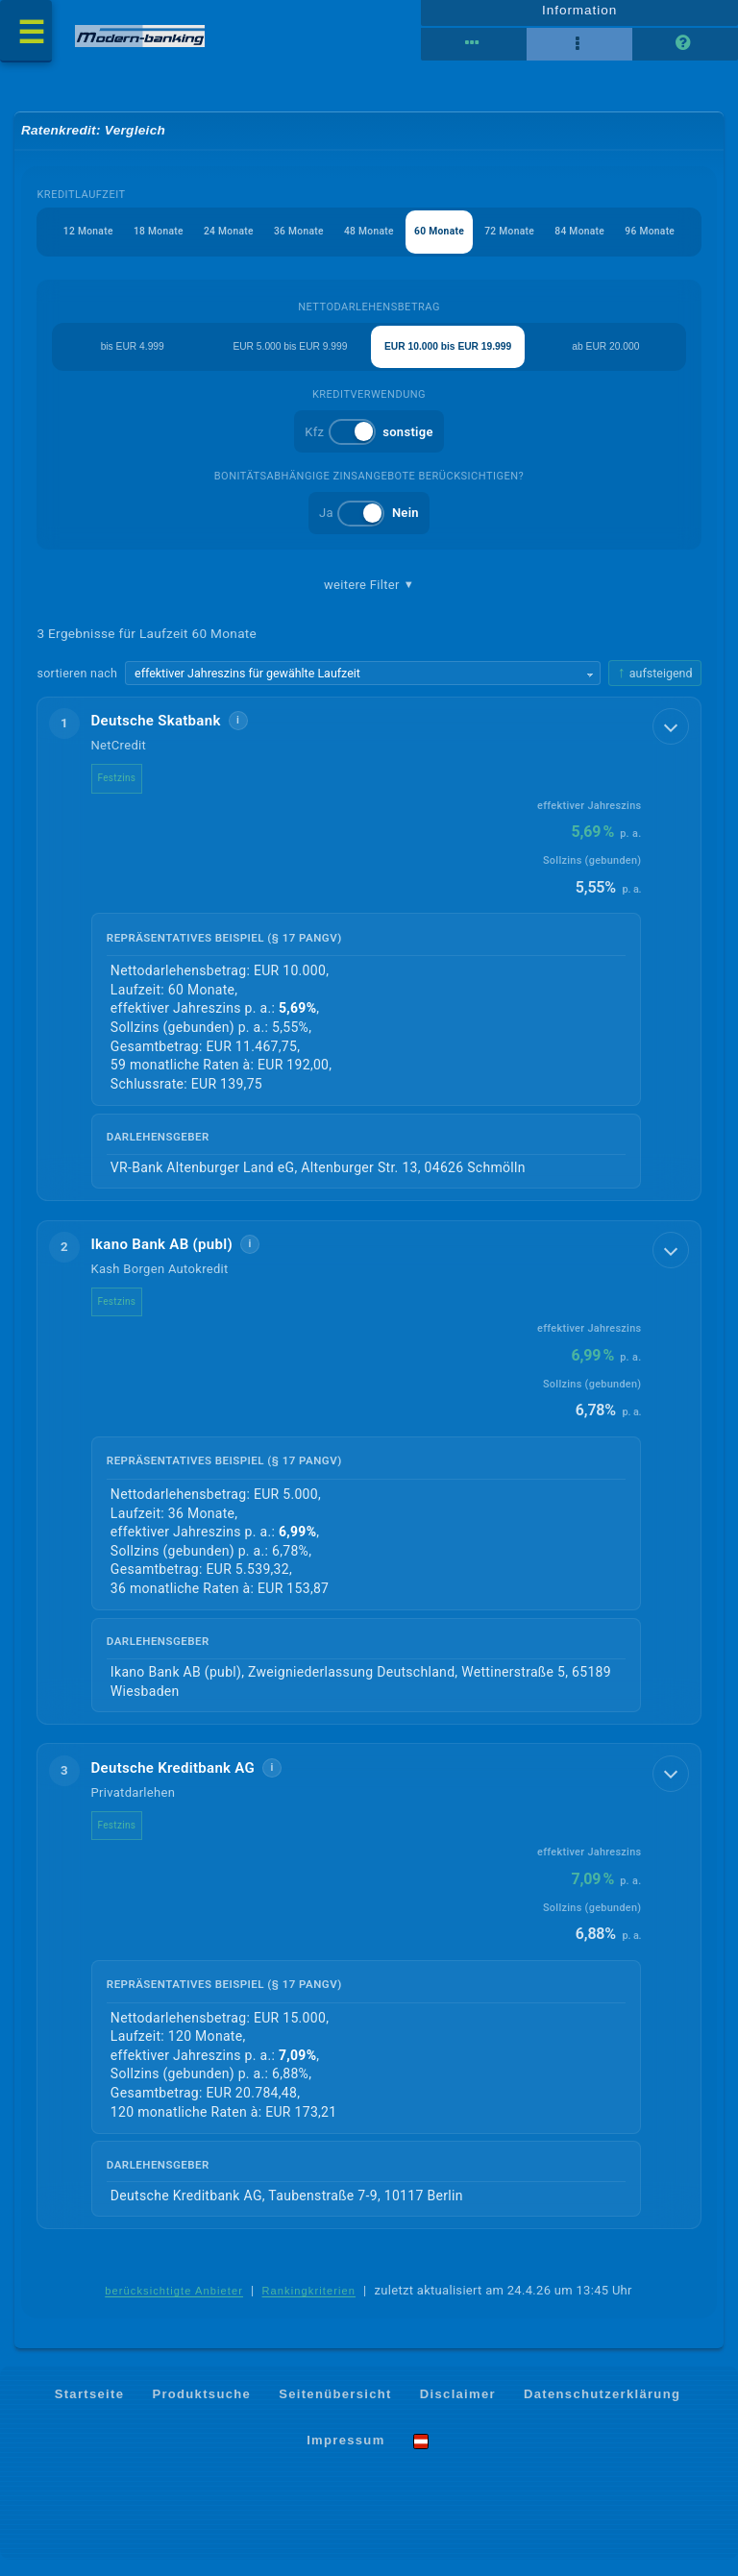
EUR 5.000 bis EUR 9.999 (290, 359)
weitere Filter (369, 599)
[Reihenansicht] (474, 51)
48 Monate (363, 242)
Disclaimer (458, 2410)
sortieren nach (77, 687)
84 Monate (588, 242)
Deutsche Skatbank (156, 737)
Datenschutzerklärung (602, 2410)
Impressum (345, 2456)
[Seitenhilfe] (685, 51)
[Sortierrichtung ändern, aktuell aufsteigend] (654, 688)
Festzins (117, 794)
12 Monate (64, 242)
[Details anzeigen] (668, 745)
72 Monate (513, 242)
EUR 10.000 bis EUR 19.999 (448, 359)
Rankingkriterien (309, 2308)
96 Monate (663, 242)
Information (579, 16)
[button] (369, 964)
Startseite (90, 2410)
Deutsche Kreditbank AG (173, 1783)
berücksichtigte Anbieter (174, 2308)
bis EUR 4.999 (132, 359)
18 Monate (139, 242)
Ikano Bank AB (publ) (162, 1259)
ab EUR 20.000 (606, 359)
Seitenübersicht (335, 2410)
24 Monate (214, 242)
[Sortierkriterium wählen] (363, 688)
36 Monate (288, 242)
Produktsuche (201, 2410)
